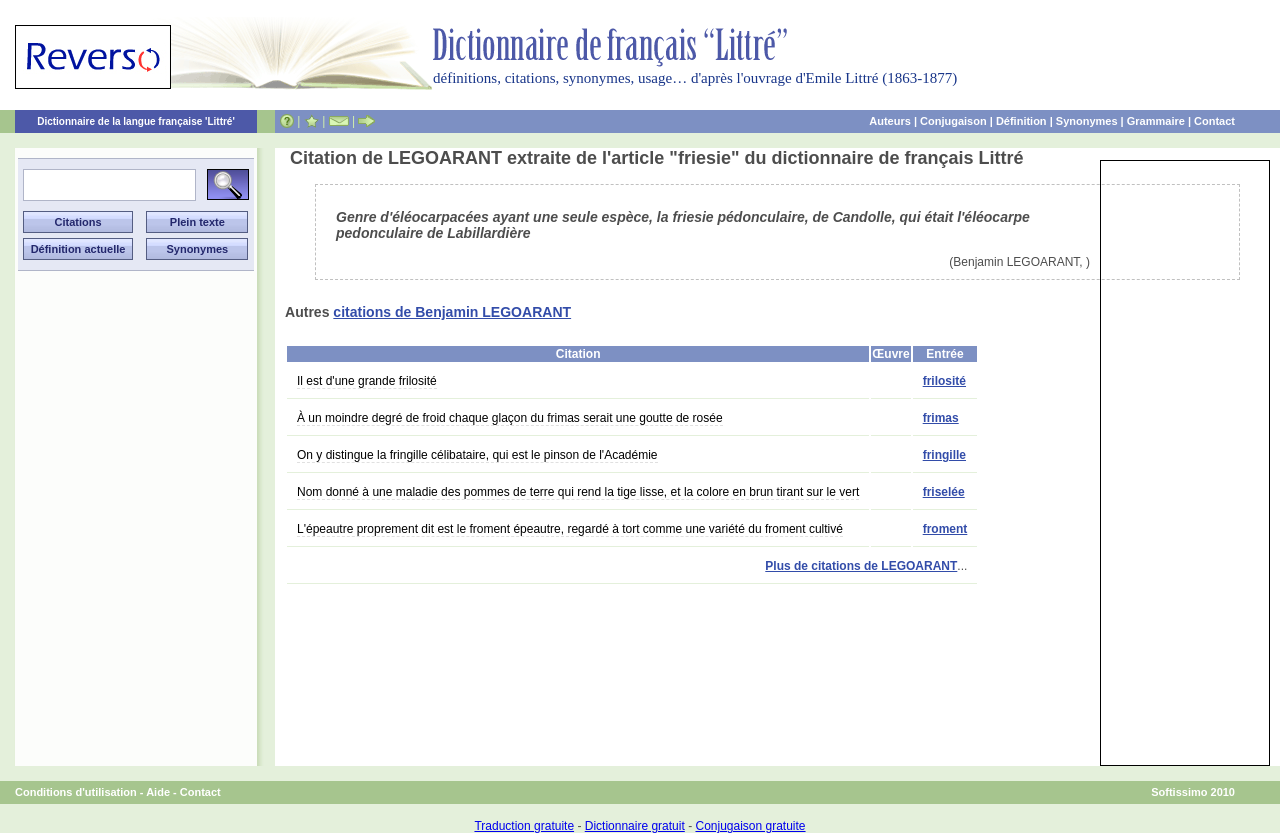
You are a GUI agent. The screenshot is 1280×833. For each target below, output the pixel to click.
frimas (941, 418)
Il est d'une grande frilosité (367, 381)
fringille (944, 455)
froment (945, 529)
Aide (158, 792)
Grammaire (1156, 121)
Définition (1021, 121)
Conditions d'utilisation (76, 792)
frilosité (944, 381)
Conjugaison (953, 121)
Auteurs (890, 121)
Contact (1214, 121)
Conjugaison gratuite (750, 826)
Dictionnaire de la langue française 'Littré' (136, 121)
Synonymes (1087, 121)
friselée (944, 492)
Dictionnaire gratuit (635, 826)
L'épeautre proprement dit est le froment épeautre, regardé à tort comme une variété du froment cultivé (570, 529)
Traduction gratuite (524, 826)
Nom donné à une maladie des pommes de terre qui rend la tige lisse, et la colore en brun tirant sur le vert (578, 492)
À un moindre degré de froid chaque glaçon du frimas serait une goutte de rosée (510, 418)
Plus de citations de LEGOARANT (861, 566)
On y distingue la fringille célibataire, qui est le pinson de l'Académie (477, 455)
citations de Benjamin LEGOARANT (452, 312)
